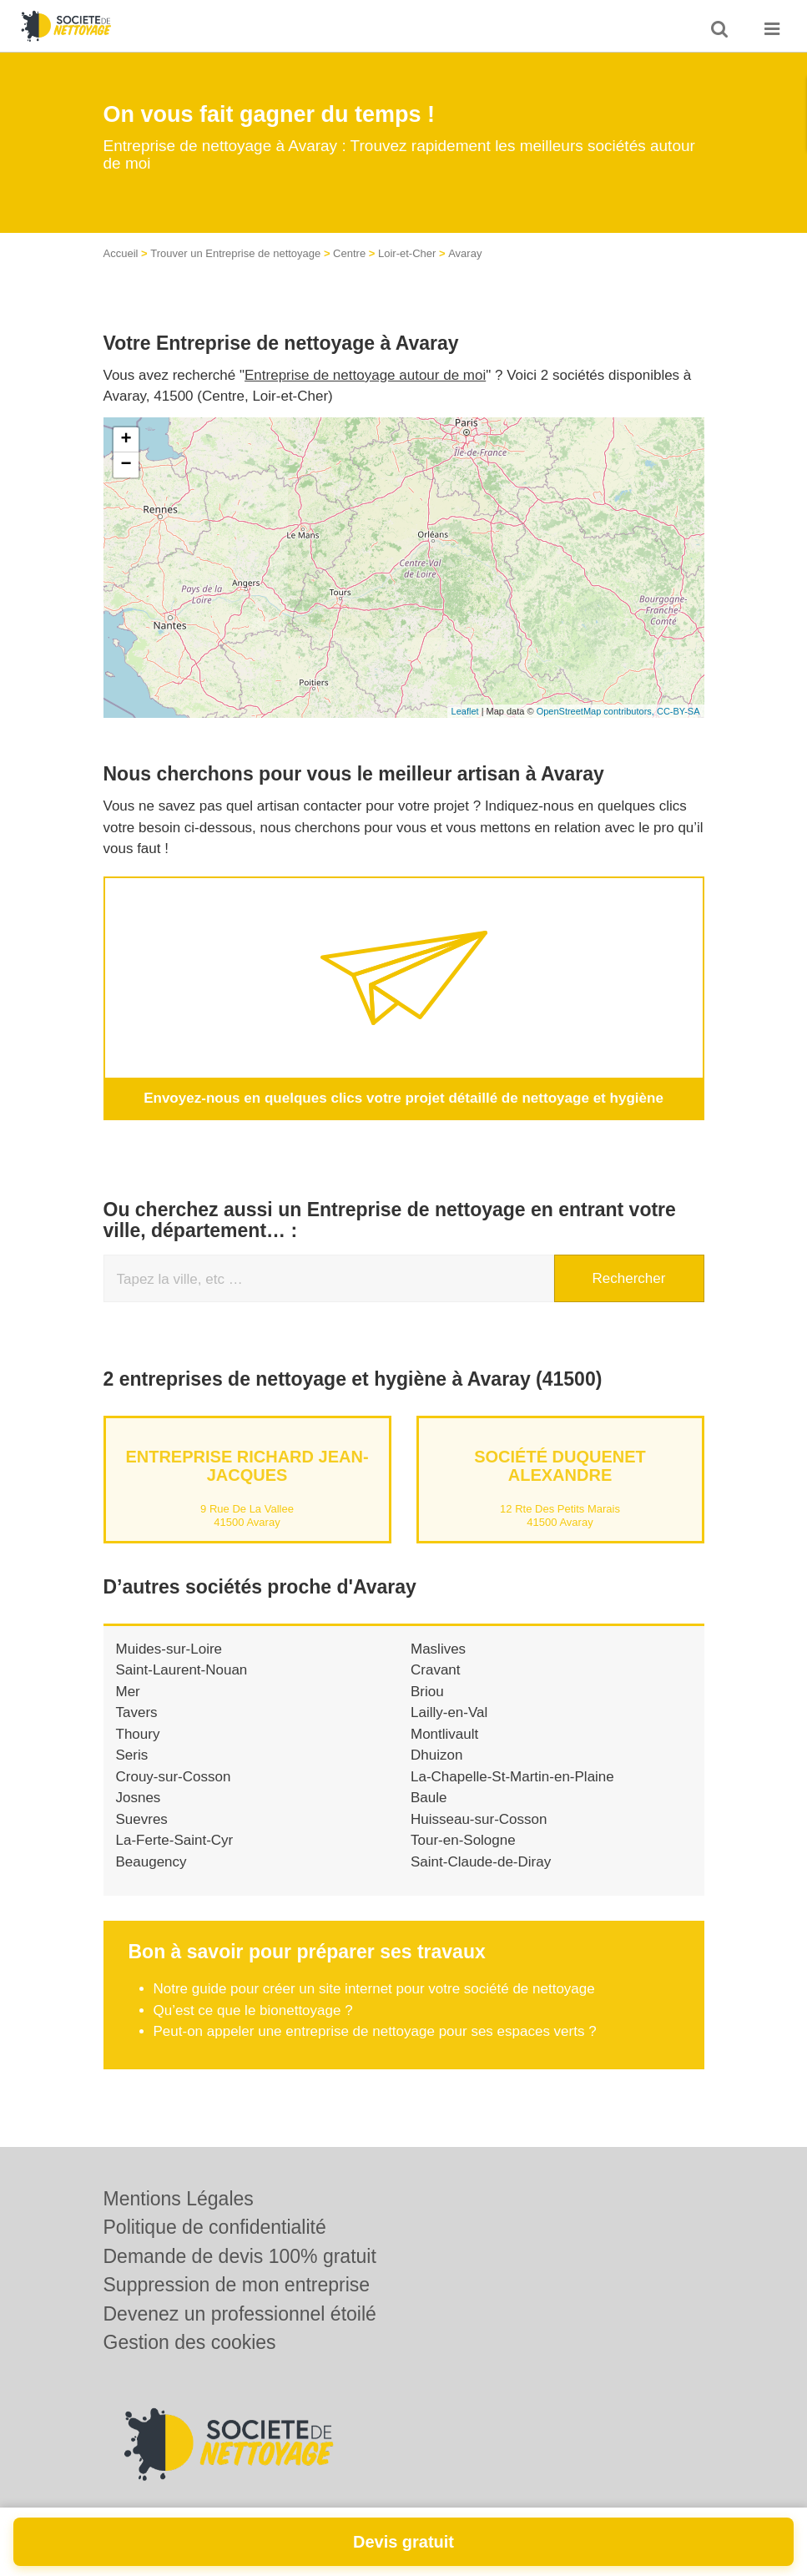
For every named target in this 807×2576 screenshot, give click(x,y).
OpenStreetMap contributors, (597, 711)
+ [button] (125, 439)
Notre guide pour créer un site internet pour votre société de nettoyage (374, 1989)
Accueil (121, 253)
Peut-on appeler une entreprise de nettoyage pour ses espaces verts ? (375, 2031)
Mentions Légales (178, 2199)
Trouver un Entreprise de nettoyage (235, 253)
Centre (349, 253)
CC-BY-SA (678, 711)
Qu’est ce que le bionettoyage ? (253, 2010)
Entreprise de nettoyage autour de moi (365, 375)
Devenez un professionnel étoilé (239, 2314)
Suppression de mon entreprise (237, 2285)
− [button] (125, 464)
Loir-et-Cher (407, 253)
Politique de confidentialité (214, 2227)
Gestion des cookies (189, 2342)
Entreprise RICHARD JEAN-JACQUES (246, 1465)
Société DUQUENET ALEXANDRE (560, 1465)
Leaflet (465, 711)
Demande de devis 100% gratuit (239, 2256)
